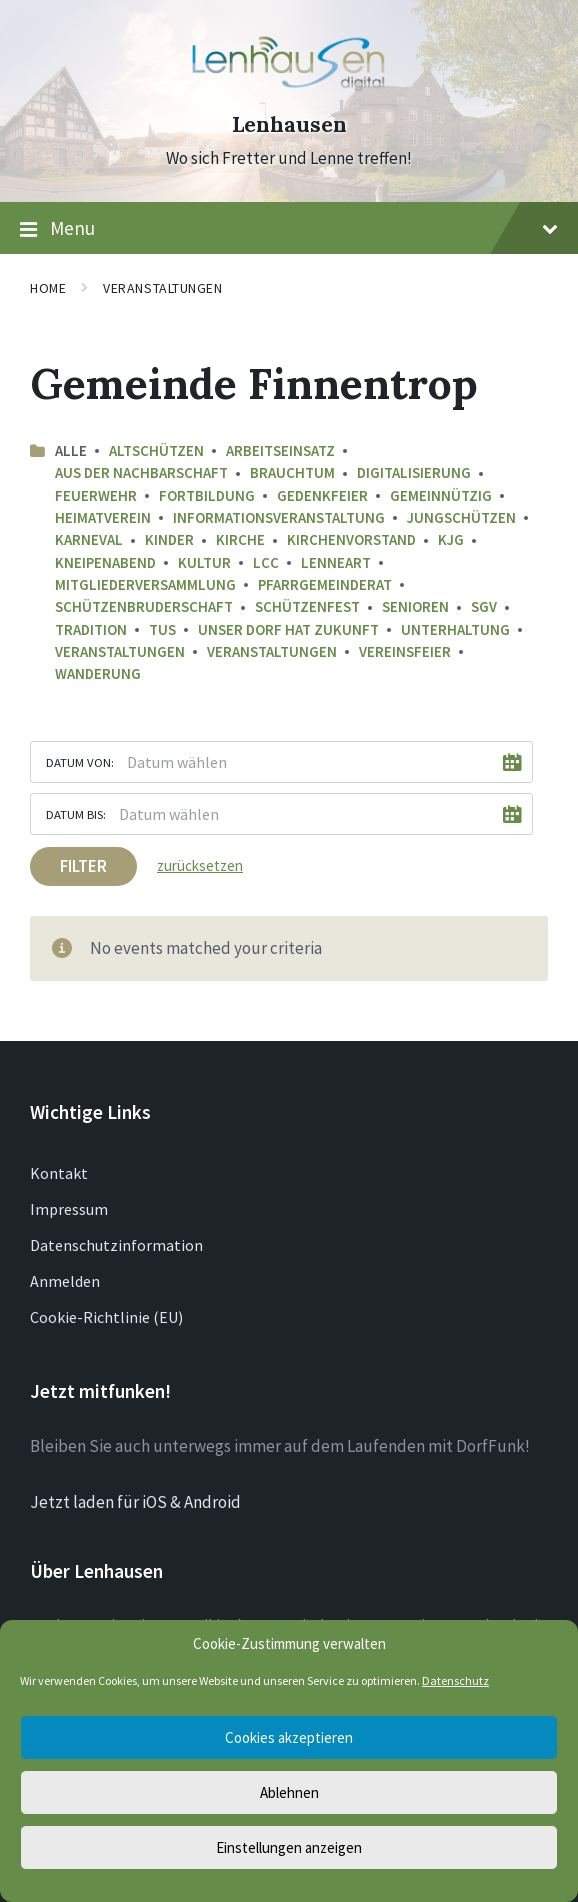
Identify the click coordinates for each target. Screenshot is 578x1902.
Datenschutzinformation (116, 1245)
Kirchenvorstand (351, 539)
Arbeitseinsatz (280, 450)
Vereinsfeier (405, 651)
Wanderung (98, 673)
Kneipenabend (105, 562)
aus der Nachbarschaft (141, 472)
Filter (83, 866)
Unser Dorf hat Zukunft (288, 629)
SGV (484, 606)
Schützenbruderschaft (144, 606)
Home (48, 288)
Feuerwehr (96, 495)
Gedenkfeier (322, 495)
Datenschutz (455, 1680)
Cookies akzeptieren (289, 1737)
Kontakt (59, 1173)
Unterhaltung (455, 629)
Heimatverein (103, 517)
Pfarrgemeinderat (325, 584)
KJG (451, 539)
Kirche (240, 539)
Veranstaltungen (162, 288)
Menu (289, 229)
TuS (162, 629)
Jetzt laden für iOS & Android (135, 1502)
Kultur (204, 562)
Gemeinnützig (441, 495)
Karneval (89, 539)
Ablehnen (289, 1792)
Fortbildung (207, 495)
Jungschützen (461, 517)
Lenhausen (289, 124)
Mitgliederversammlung (145, 584)
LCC (266, 562)
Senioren (415, 606)
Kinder (169, 539)
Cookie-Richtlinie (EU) (106, 1317)
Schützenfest (307, 606)
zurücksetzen (200, 865)
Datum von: (80, 762)
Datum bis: (76, 814)
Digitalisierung (414, 472)
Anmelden (65, 1281)
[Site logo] (289, 89)
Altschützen (156, 450)
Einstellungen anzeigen (289, 1847)
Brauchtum (292, 472)
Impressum (69, 1209)
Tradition (91, 629)
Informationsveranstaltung (279, 517)
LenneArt (336, 562)
